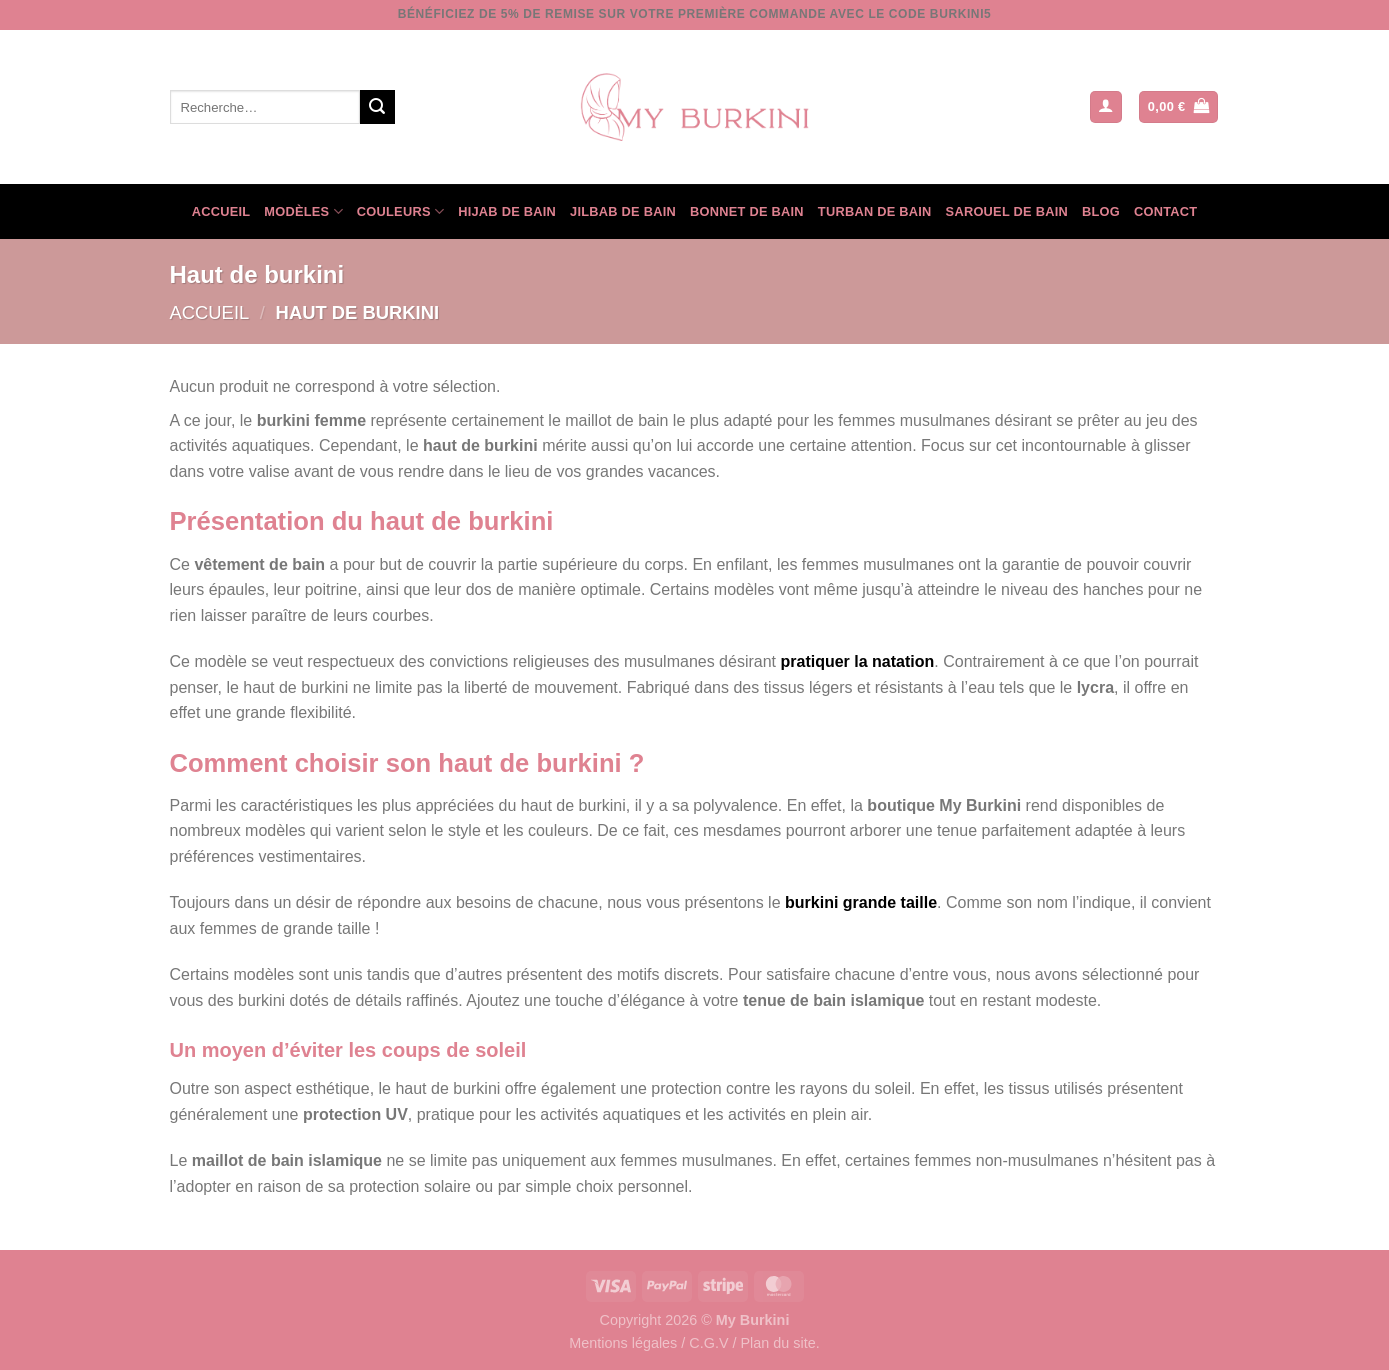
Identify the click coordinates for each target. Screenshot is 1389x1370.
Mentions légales (623, 1343)
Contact (1165, 211)
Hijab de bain (507, 211)
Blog (1101, 211)
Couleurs (400, 211)
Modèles (303, 211)
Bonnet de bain (747, 211)
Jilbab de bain (623, 211)
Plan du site (777, 1343)
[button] (1106, 107)
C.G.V (708, 1343)
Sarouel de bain (1007, 211)
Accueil (221, 211)
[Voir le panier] (1178, 107)
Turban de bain (875, 211)
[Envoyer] (377, 107)
